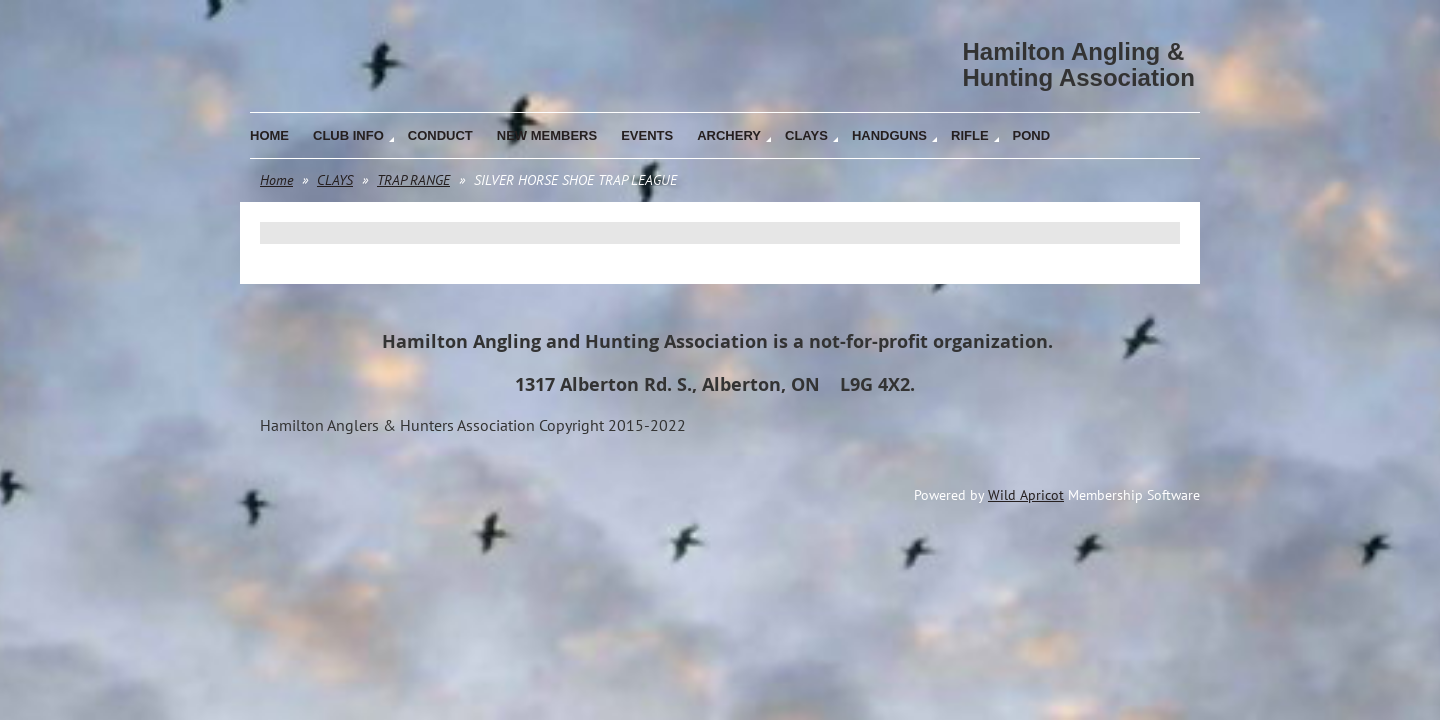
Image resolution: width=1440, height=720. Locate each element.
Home (276, 180)
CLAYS (335, 180)
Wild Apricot (1026, 495)
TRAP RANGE (413, 180)
